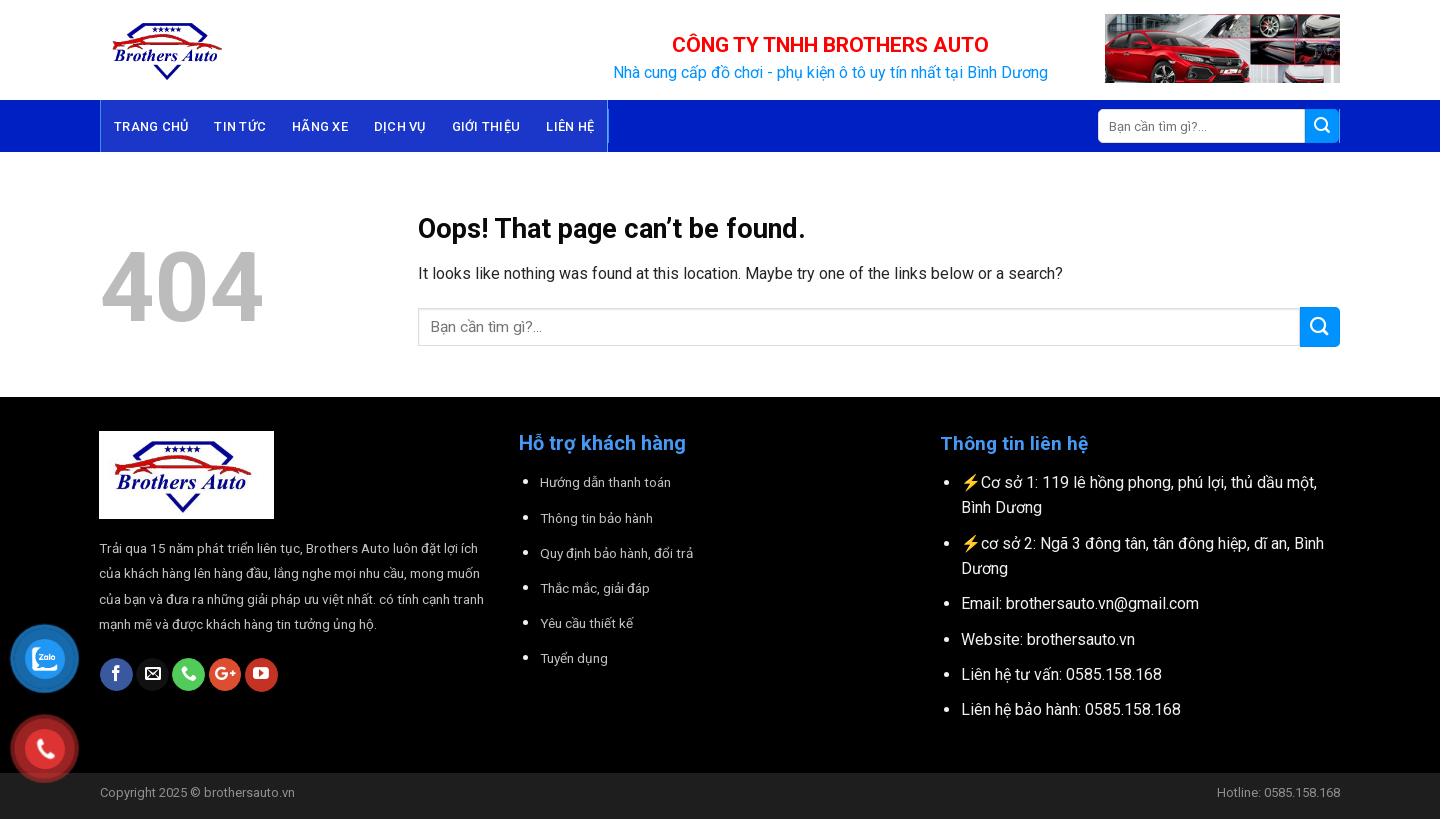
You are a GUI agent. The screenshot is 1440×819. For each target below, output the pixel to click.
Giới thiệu (486, 126)
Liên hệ (570, 126)
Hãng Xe (320, 126)
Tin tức (240, 126)
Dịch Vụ (400, 126)
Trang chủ (151, 126)
